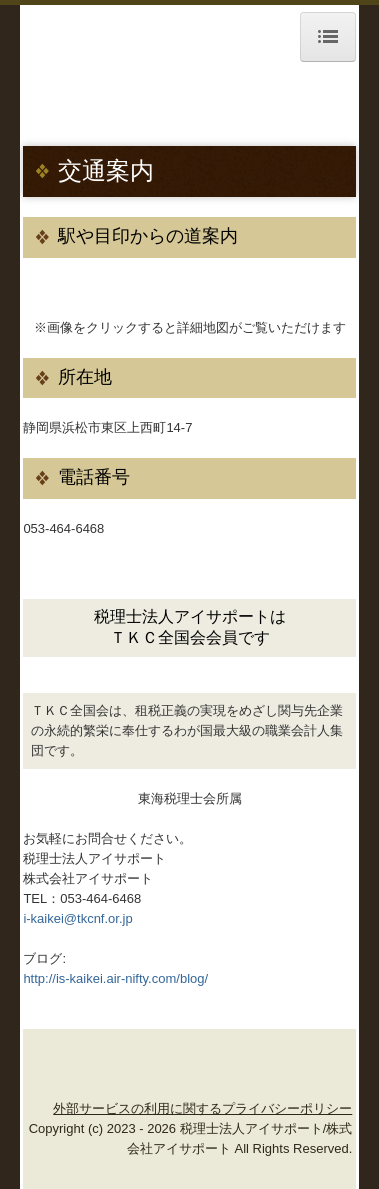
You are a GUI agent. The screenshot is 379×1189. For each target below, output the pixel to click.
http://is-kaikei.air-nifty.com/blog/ (115, 978)
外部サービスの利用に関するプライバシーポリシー (202, 1108)
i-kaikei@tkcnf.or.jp (77, 918)
